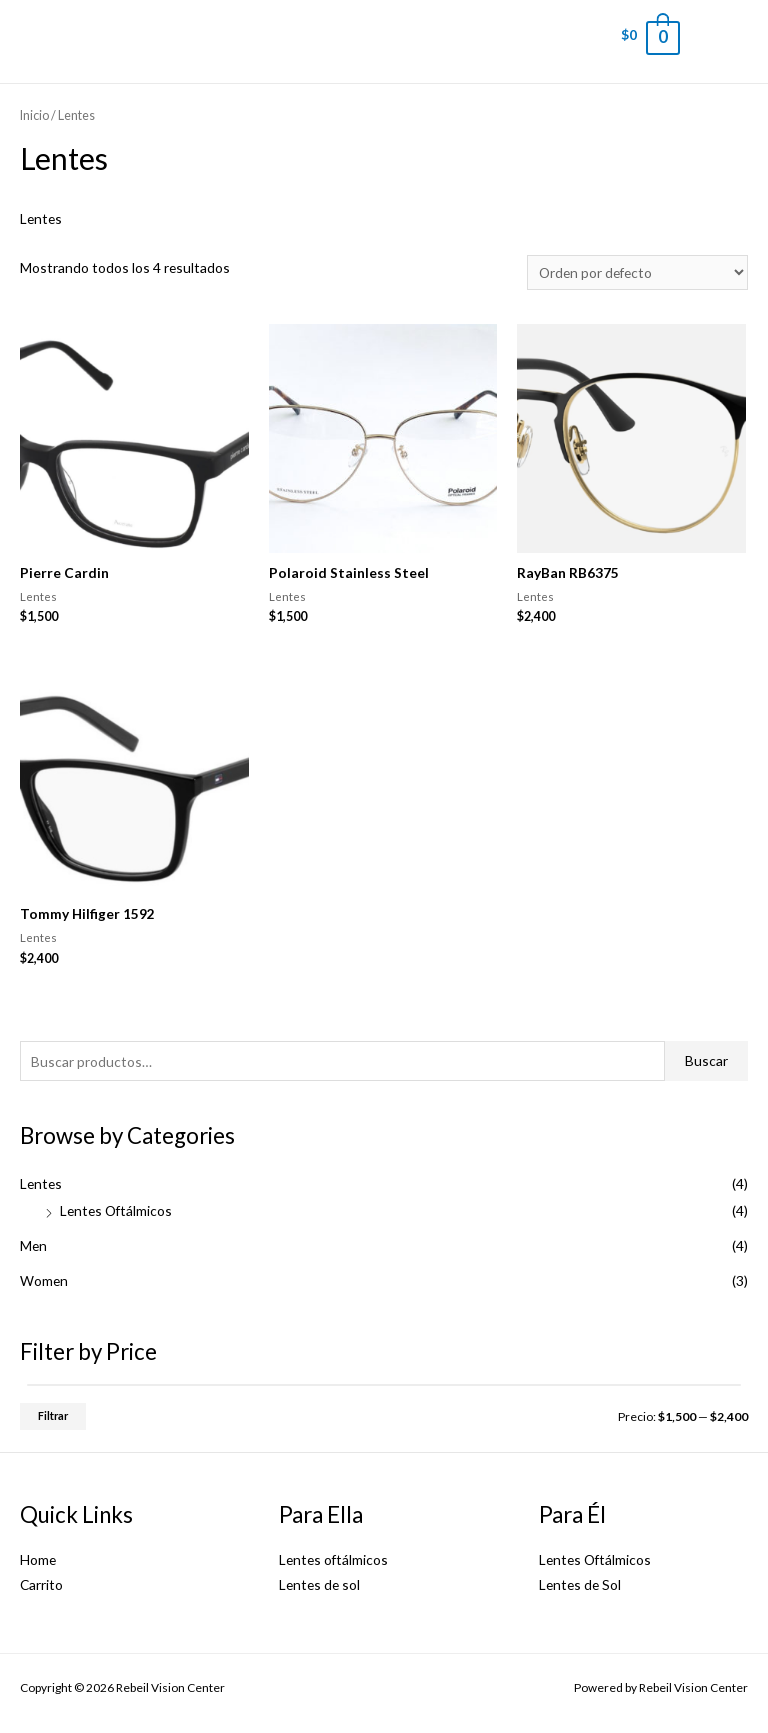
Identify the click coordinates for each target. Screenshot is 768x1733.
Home (38, 1559)
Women (44, 1280)
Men (33, 1245)
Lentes (41, 1183)
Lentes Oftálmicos (116, 1210)
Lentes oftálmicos (333, 1559)
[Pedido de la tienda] (637, 272)
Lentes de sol (319, 1584)
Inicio (34, 115)
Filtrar (53, 1415)
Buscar (706, 1060)
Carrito (41, 1584)
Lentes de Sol (580, 1584)
